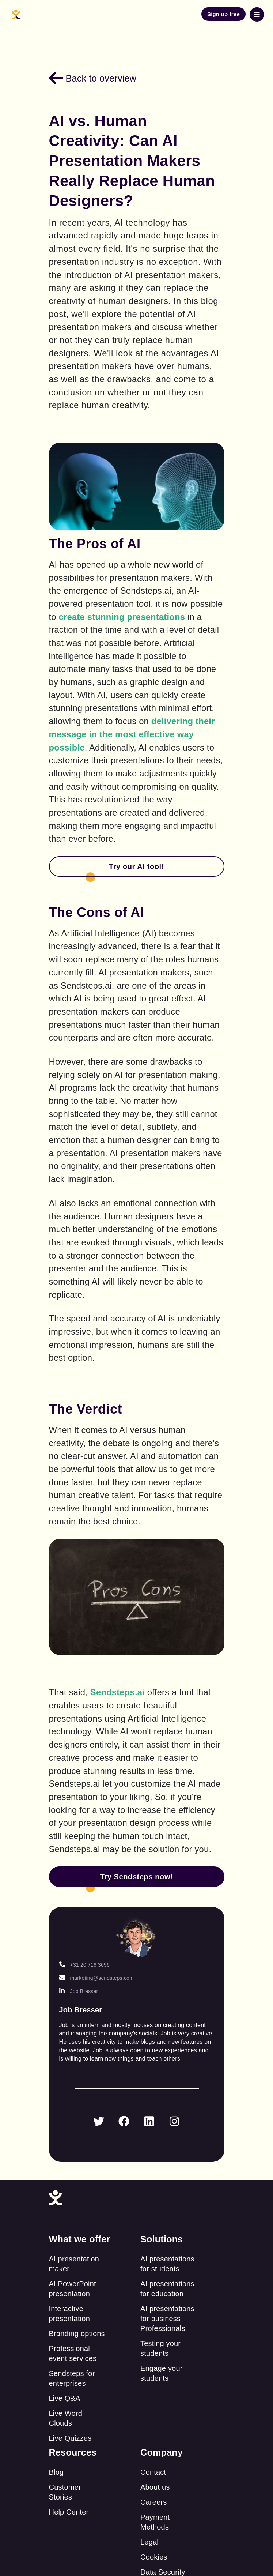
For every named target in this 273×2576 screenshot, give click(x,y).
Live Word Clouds (65, 2418)
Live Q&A (64, 2398)
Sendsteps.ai (117, 1692)
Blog (56, 2472)
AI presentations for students (167, 2264)
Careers (153, 2502)
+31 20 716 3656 (84, 1965)
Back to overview (93, 78)
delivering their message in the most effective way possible (133, 734)
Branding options (77, 2333)
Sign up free (223, 14)
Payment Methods (155, 2522)
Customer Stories (65, 2492)
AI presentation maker (74, 2264)
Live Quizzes (70, 2438)
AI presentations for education (167, 2289)
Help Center (69, 2512)
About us (155, 2487)
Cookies (153, 2557)
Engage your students (161, 2373)
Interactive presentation (69, 2314)
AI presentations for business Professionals (167, 2318)
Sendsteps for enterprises (72, 2378)
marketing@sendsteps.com (96, 1978)
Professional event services (73, 2353)
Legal (149, 2542)
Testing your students (160, 2348)
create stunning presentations (122, 617)
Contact (153, 2472)
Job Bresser (78, 1991)
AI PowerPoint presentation (72, 2289)
